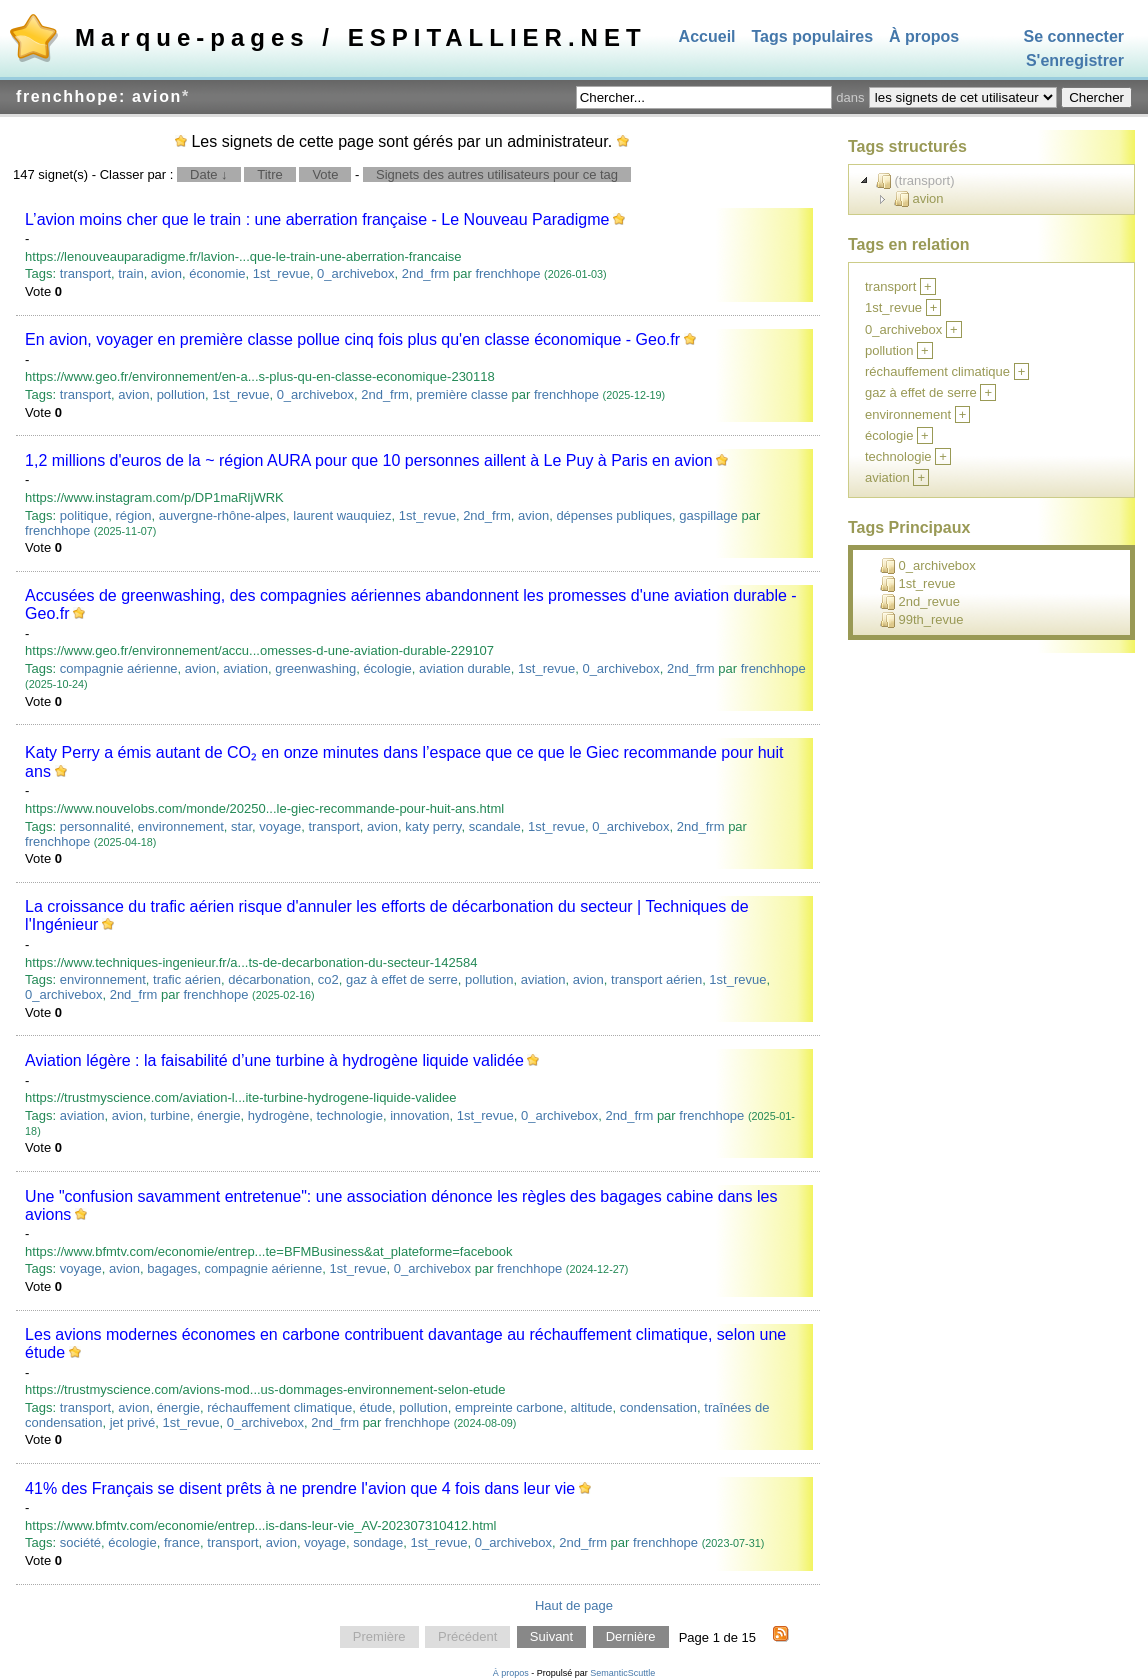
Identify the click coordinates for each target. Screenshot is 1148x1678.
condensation (658, 1407)
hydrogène (278, 1115)
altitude (592, 1407)
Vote (325, 174)
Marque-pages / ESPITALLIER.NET (361, 37)
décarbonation (269, 979)
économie (217, 273)
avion (166, 273)
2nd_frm (426, 273)
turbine (170, 1115)
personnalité (95, 826)
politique (84, 515)
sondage (378, 1542)
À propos (924, 36)
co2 (328, 979)
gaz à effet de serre (402, 979)
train (130, 273)
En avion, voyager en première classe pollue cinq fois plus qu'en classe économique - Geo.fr (352, 339)
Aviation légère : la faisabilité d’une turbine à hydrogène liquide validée (274, 1060)
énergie (218, 1115)
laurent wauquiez (342, 515)
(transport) (915, 181)
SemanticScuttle (622, 1673)
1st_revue (281, 273)
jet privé (133, 1422)
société (80, 1542)
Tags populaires (813, 36)
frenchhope (507, 273)
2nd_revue (920, 602)
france (182, 1542)
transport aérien (656, 979)
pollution (181, 394)
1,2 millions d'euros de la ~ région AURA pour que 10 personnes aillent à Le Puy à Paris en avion (368, 460)
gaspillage (708, 515)
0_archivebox (355, 273)
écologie (387, 668)
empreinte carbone (509, 1407)
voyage (280, 826)
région (133, 515)
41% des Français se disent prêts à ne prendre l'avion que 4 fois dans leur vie (300, 1488)
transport (85, 273)
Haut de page (574, 1605)
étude (376, 1407)
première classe (462, 394)
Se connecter (1074, 36)
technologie (349, 1115)
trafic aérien (187, 979)
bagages (172, 1268)
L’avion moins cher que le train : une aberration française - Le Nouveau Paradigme (317, 219)
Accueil (707, 36)
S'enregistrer (1075, 61)
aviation (245, 668)
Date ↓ (209, 174)
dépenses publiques (614, 515)
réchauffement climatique (279, 1407)
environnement (181, 826)
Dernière (631, 1637)
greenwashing (315, 668)
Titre (270, 174)
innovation (419, 1115)
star (241, 826)
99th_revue (922, 620)
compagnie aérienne (119, 668)
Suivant (551, 1637)
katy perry (433, 826)
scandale (495, 826)
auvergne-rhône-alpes (222, 515)
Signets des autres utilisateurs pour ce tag (497, 174)
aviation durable (465, 668)
